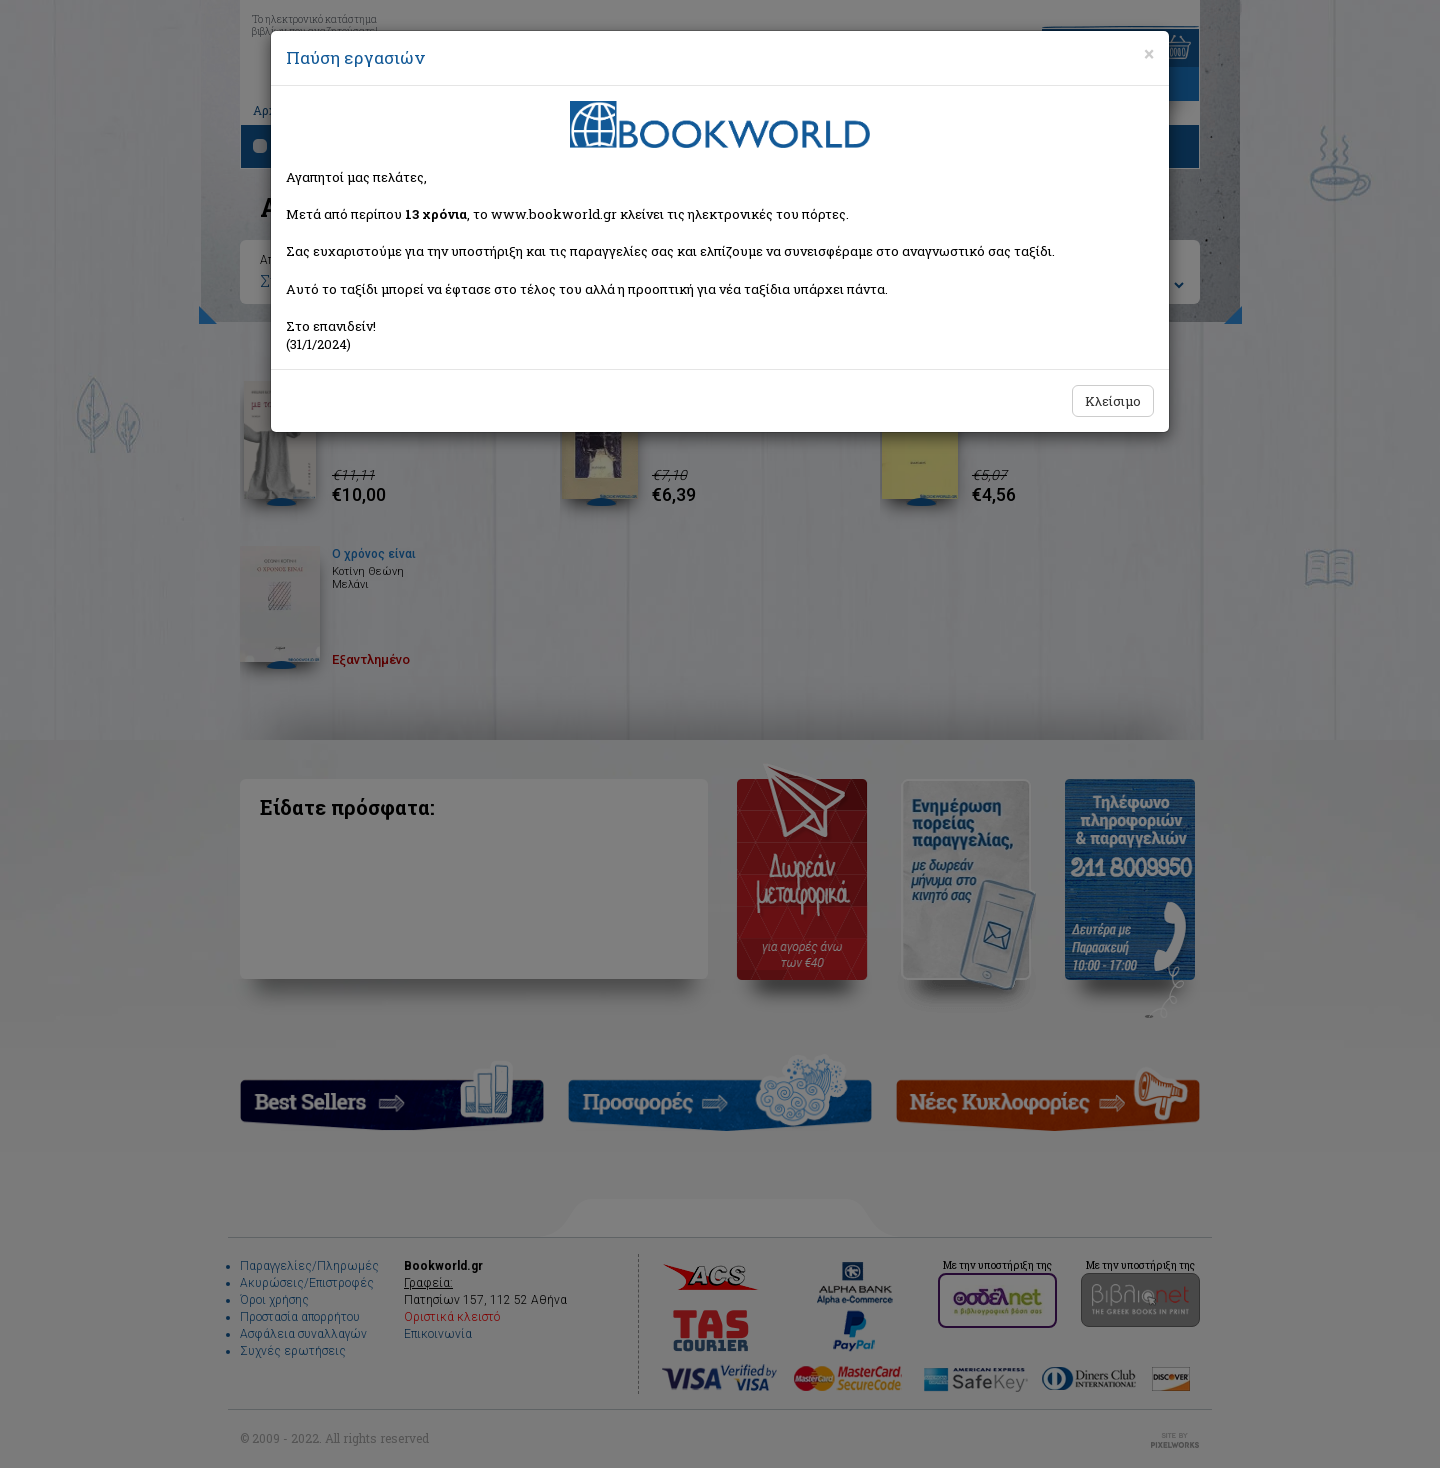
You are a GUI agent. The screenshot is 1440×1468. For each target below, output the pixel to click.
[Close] (1149, 54)
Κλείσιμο (1113, 401)
